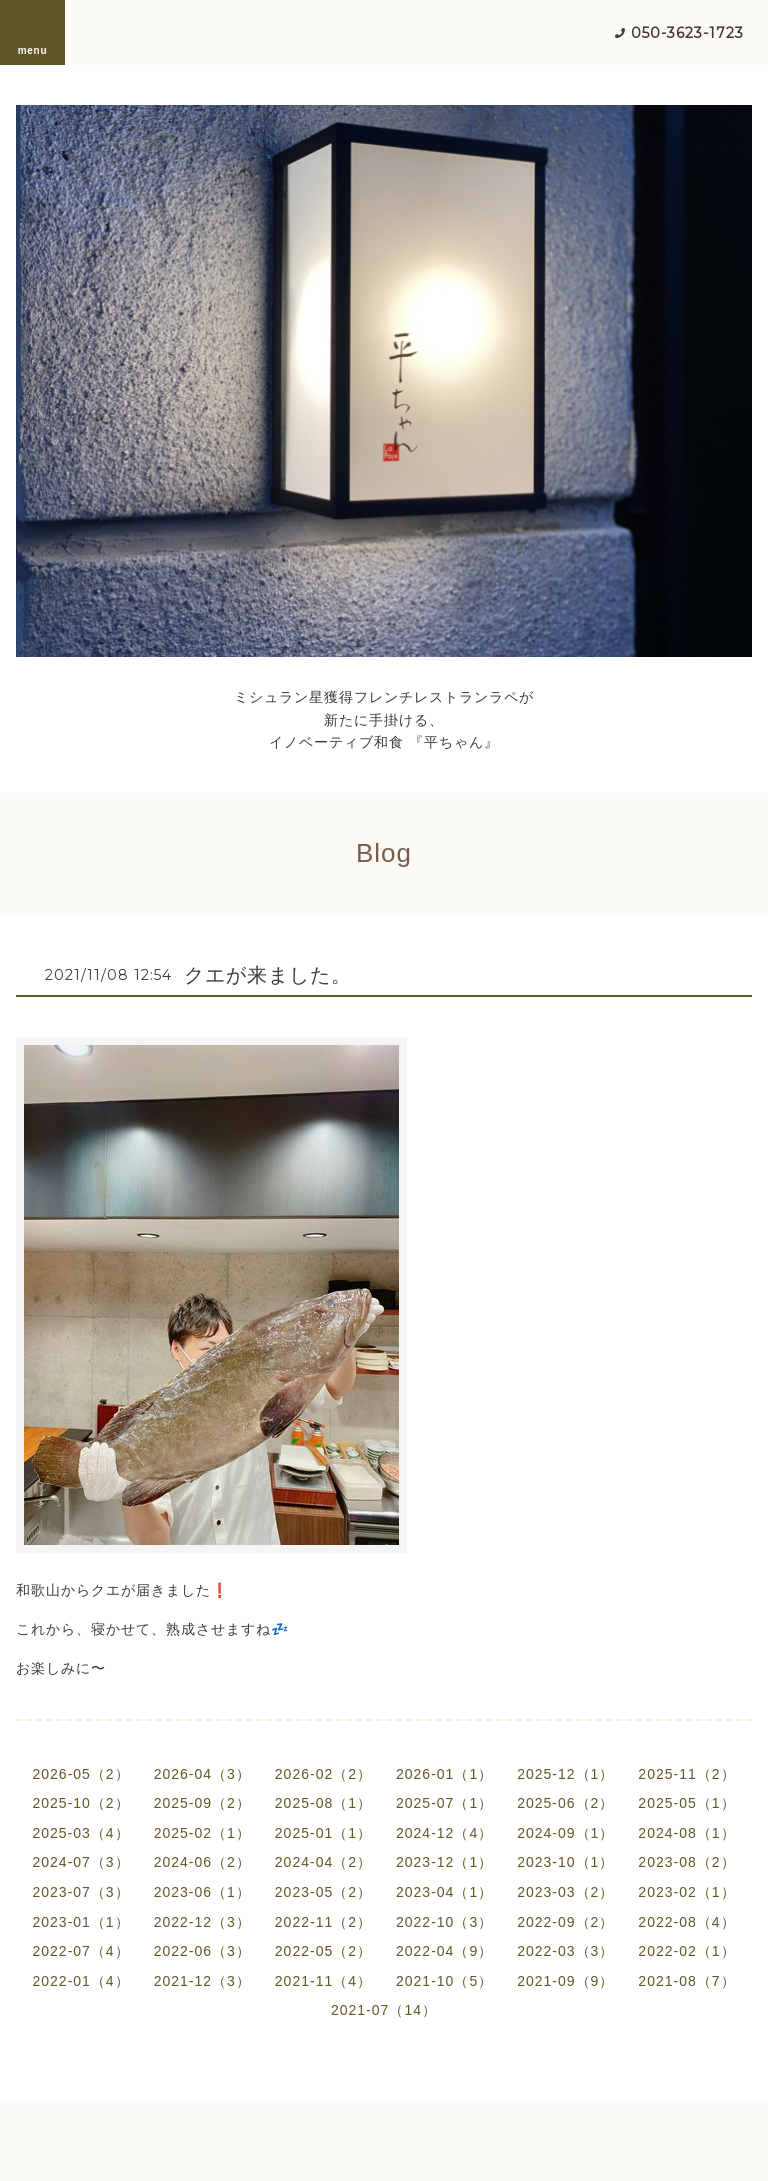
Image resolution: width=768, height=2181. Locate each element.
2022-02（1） (686, 1951)
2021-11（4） (323, 1981)
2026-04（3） (202, 1774)
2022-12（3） (202, 1922)
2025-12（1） (565, 1774)
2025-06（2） (565, 1803)
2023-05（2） (323, 1892)
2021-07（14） (384, 2010)
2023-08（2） (686, 1862)
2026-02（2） (323, 1774)
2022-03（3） (565, 1951)
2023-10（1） (565, 1862)
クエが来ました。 (268, 975)
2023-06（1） (202, 1892)
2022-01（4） (80, 1981)
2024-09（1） (565, 1833)
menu (33, 32)
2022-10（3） (444, 1922)
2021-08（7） (686, 1981)
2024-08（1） (686, 1833)
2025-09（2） (202, 1803)
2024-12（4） (444, 1833)
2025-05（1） (686, 1803)
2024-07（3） (80, 1862)
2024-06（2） (202, 1862)
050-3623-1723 (687, 33)
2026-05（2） (80, 1774)
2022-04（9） (444, 1951)
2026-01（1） (444, 1774)
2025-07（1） (444, 1803)
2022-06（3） (202, 1951)
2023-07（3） (80, 1892)
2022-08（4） (686, 1922)
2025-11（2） (686, 1774)
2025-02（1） (202, 1833)
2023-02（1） (686, 1892)
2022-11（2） (323, 1922)
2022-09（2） (565, 1922)
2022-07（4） (80, 1951)
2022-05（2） (323, 1951)
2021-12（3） (202, 1981)
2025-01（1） (323, 1833)
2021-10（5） (444, 1981)
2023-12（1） (444, 1862)
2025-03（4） (80, 1833)
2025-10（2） (80, 1803)
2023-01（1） (80, 1922)
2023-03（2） (565, 1892)
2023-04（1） (444, 1892)
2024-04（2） (323, 1862)
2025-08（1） (323, 1803)
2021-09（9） (565, 1981)
